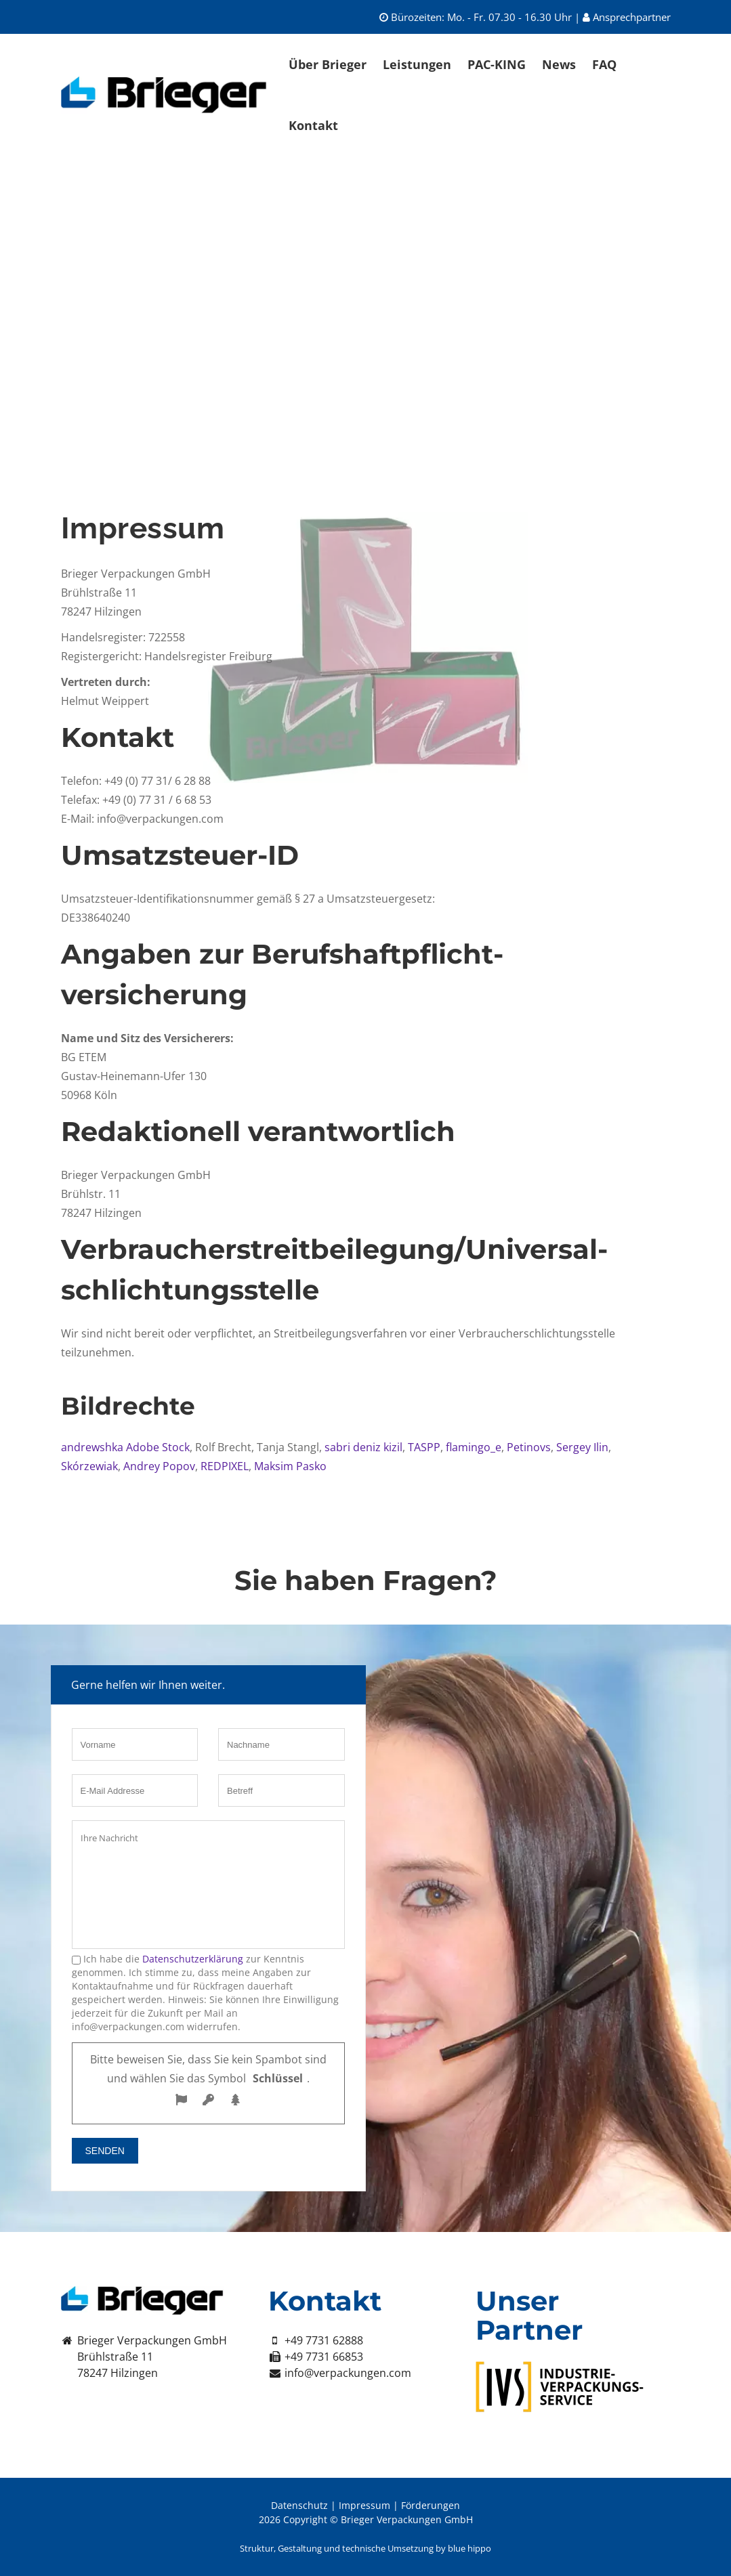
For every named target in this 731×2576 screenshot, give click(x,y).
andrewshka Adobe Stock (125, 1447)
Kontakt (313, 125)
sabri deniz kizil (363, 1447)
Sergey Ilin (582, 1447)
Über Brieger (328, 64)
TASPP (424, 1447)
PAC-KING (496, 64)
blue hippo (469, 2548)
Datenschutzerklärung (192, 1958)
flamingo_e (472, 1447)
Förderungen (430, 2505)
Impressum (364, 2505)
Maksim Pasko (290, 1466)
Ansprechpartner (627, 17)
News (559, 64)
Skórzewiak (89, 1466)
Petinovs (527, 1447)
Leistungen (417, 64)
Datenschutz (299, 2505)
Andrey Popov (159, 1466)
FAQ (604, 64)
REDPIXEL (223, 1466)
